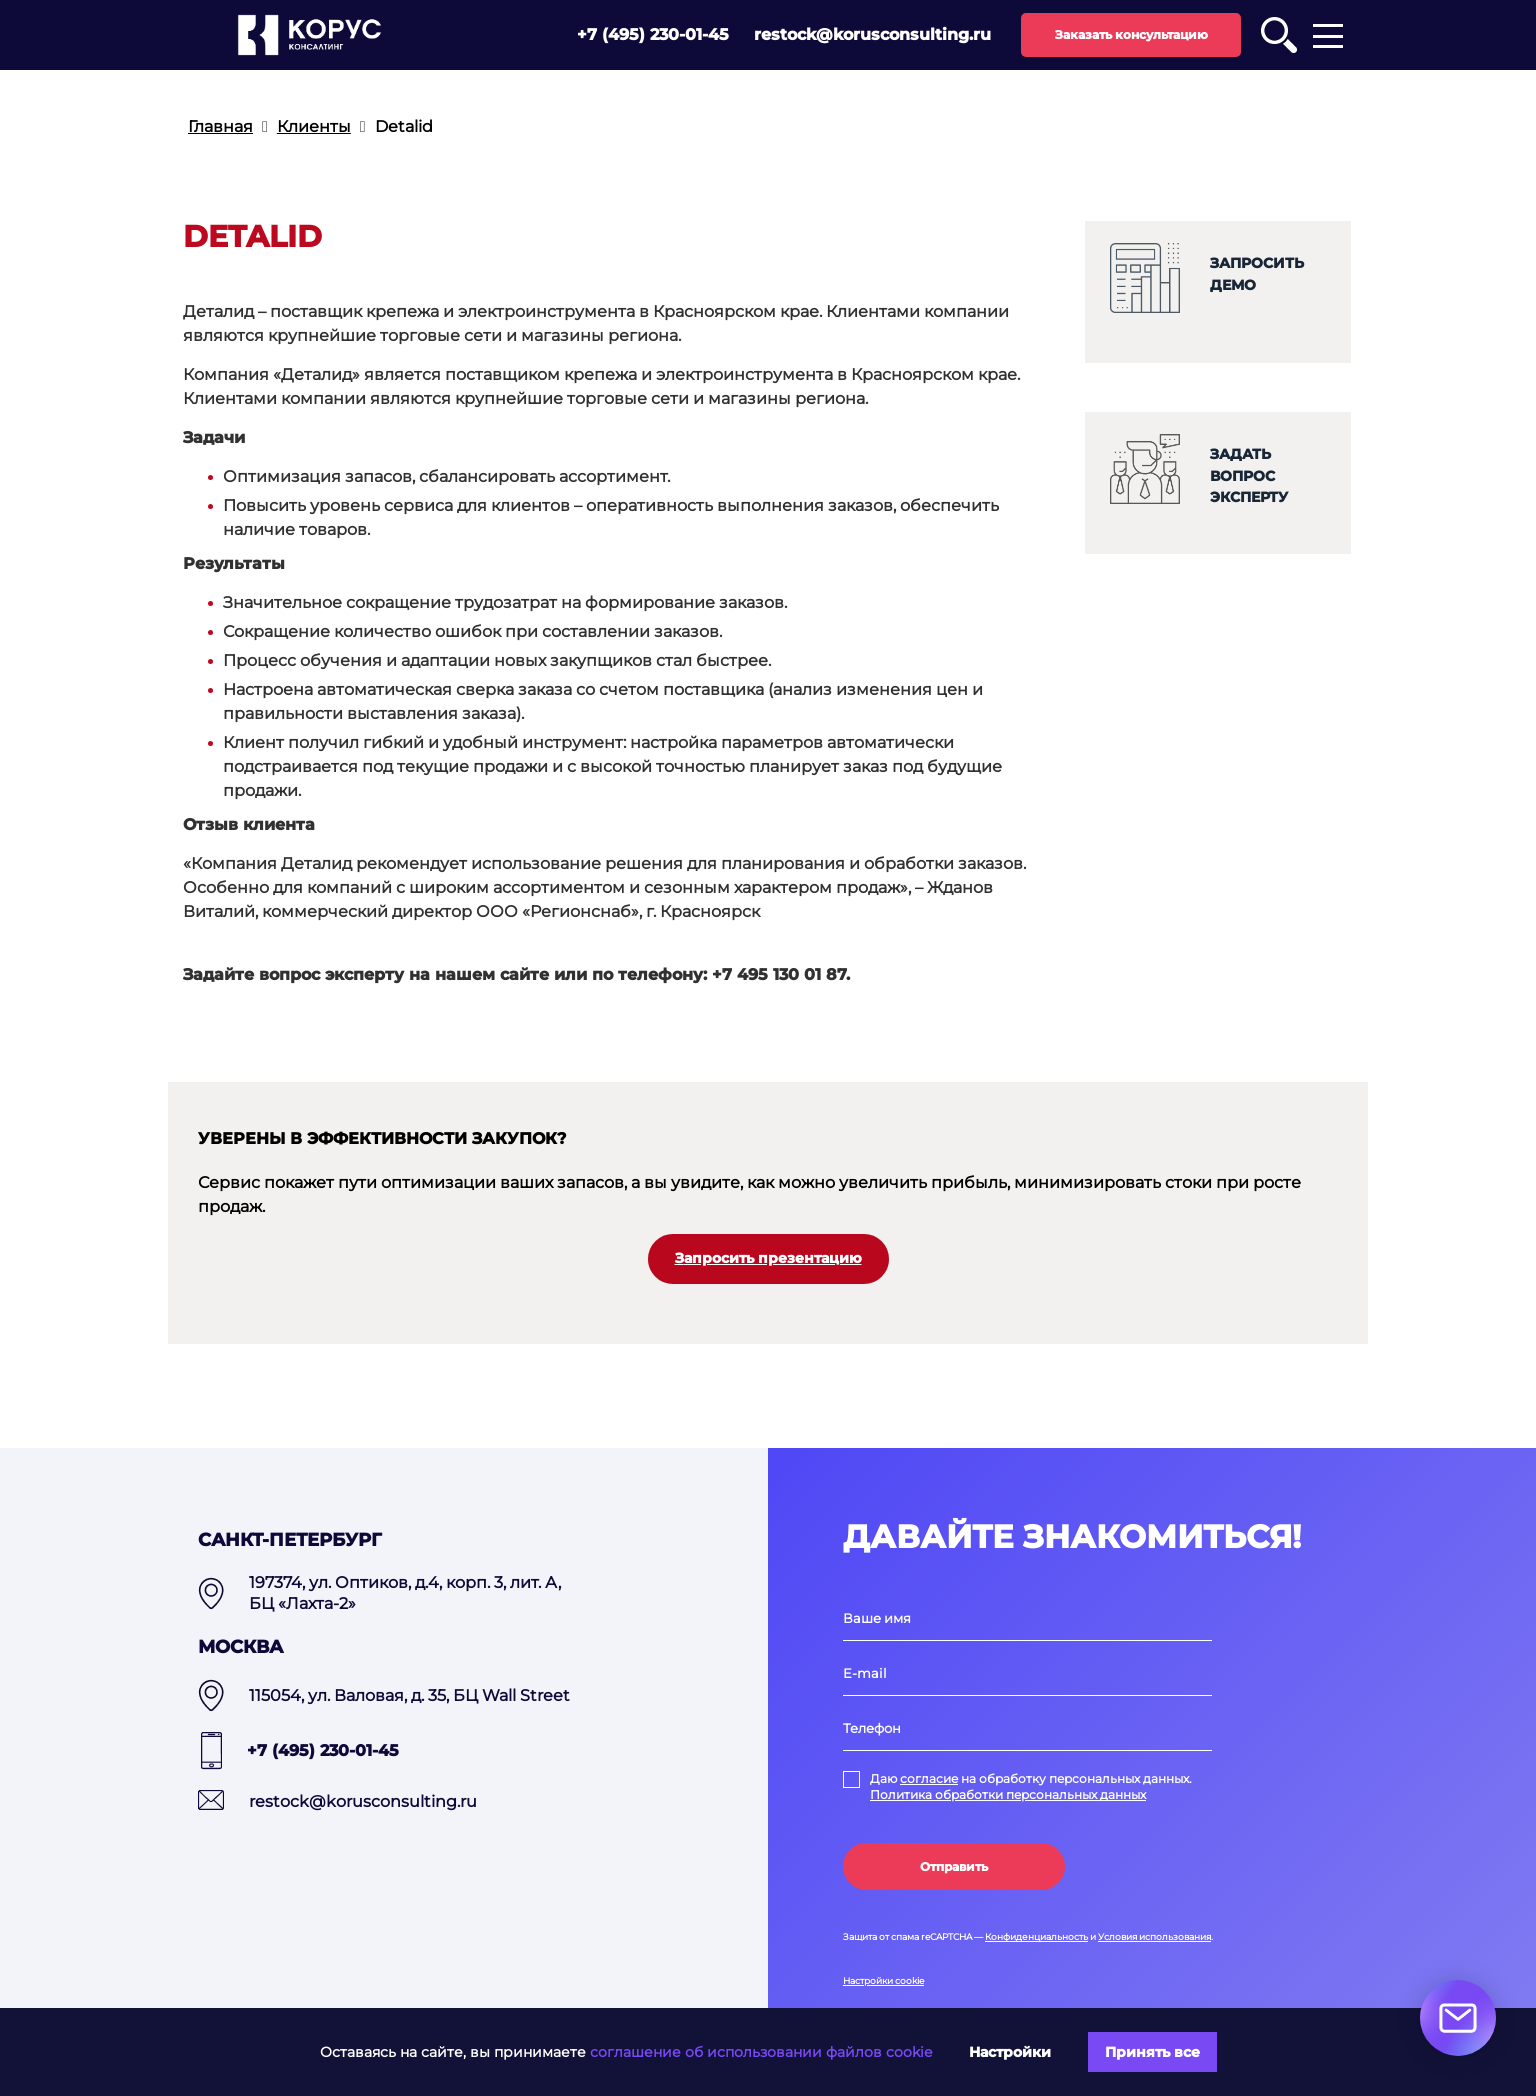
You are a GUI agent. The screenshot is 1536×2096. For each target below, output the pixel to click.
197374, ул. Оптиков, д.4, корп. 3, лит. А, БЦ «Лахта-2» (405, 1593)
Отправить (954, 1866)
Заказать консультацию (1131, 34)
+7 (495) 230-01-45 (653, 34)
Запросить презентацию (768, 1258)
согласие (929, 1778)
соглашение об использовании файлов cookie (761, 2052)
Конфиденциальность (1036, 1936)
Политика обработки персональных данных (1008, 1794)
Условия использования (1154, 1936)
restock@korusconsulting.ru (872, 34)
